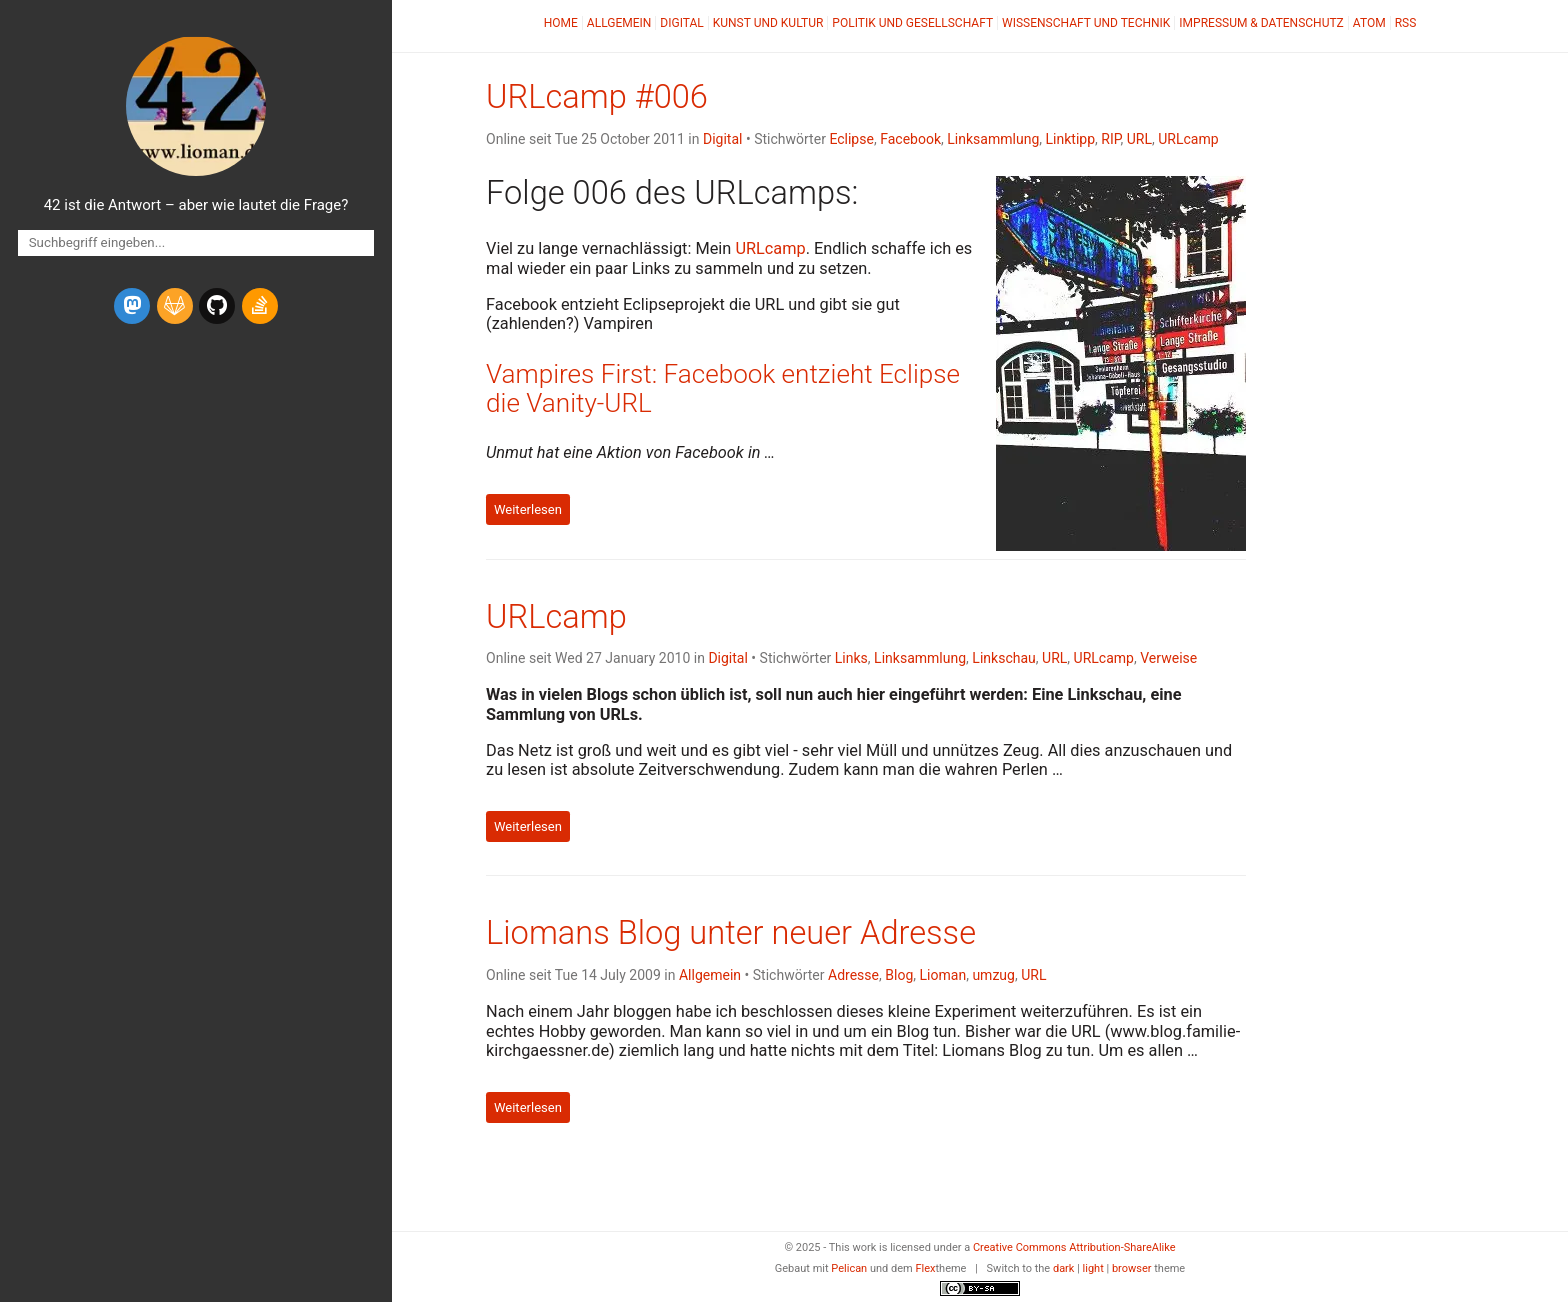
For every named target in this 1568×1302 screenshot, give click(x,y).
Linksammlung (993, 139)
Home (561, 23)
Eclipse (851, 139)
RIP (1110, 139)
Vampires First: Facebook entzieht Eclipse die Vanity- (723, 388)
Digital (681, 23)
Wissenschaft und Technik (1086, 23)
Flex (925, 1268)
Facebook (910, 139)
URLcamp (1188, 139)
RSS (1406, 23)
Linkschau (1003, 658)
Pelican (849, 1268)
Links (851, 658)
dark (1064, 1268)
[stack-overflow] (260, 306)
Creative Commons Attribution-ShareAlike (1074, 1247)
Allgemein (619, 23)
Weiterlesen (528, 509)
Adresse (853, 975)
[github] (217, 306)
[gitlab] (175, 306)
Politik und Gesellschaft (912, 23)
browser (1132, 1268)
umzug (993, 975)
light (1093, 1268)
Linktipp (1071, 139)
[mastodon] (132, 306)
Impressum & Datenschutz (1261, 23)
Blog (899, 975)
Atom (1369, 23)
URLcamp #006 (597, 97)
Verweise (1168, 658)
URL (1139, 139)
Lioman (943, 975)
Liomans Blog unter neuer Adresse (731, 933)
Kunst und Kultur (768, 23)
